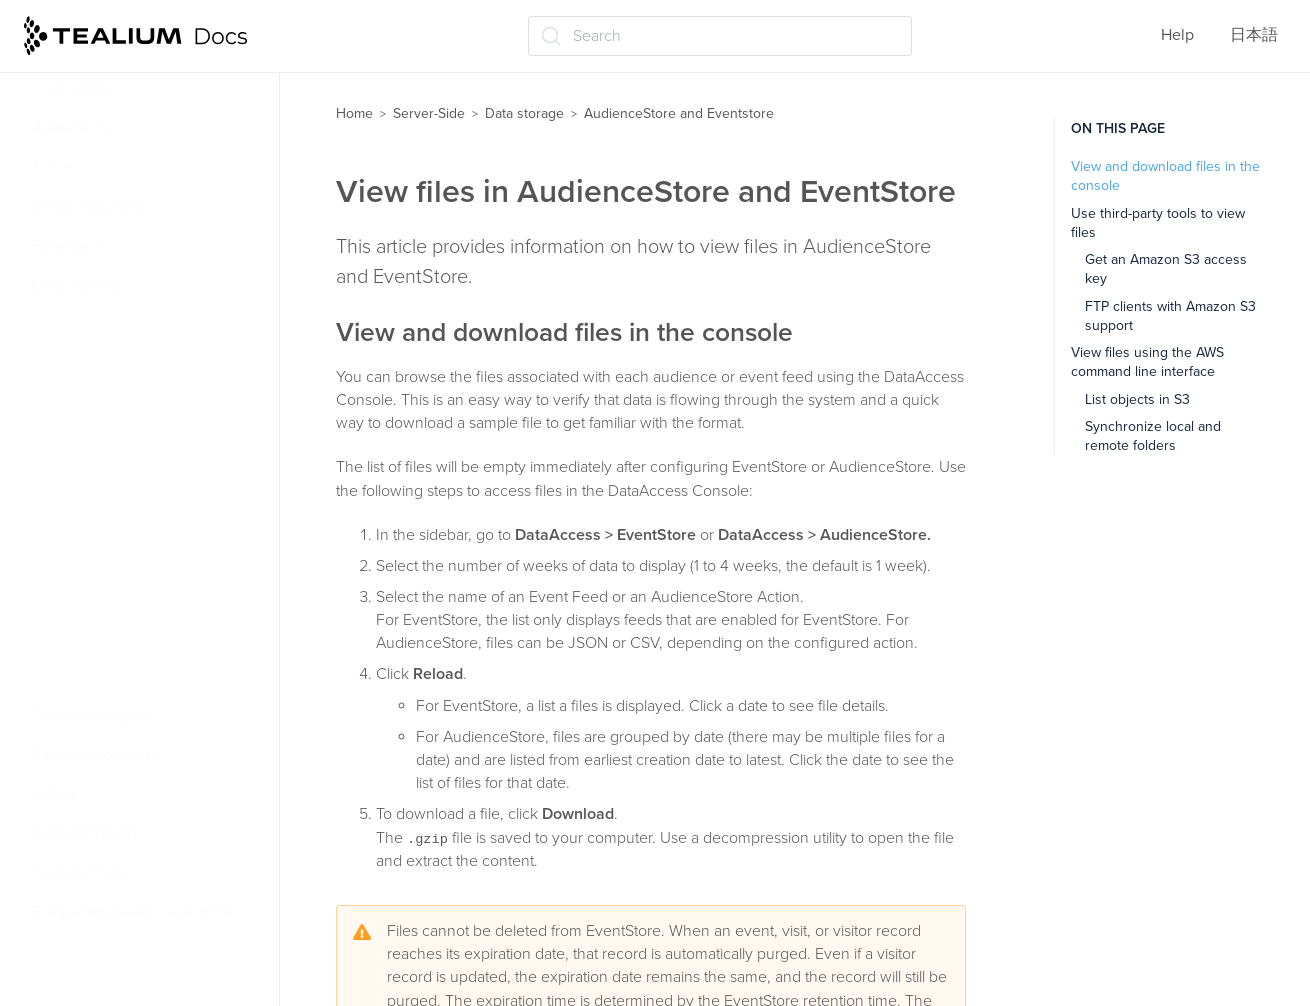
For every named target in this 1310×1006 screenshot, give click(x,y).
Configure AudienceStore (143, 442)
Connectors (73, 89)
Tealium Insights (89, 716)
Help (1177, 35)
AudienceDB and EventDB (132, 638)
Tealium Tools (80, 873)
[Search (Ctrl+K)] (720, 36)
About (75, 402)
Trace (52, 167)
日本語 (1254, 35)
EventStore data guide (131, 598)
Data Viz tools (90, 677)
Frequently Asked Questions (133, 912)
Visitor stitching (88, 206)
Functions (67, 246)
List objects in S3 (1137, 399)
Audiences (70, 128)
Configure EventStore (129, 481)
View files (88, 520)
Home (354, 113)
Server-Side (429, 113)
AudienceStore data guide (145, 559)
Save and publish (93, 755)
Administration (84, 833)
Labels (55, 794)
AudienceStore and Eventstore (149, 363)
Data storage (78, 285)
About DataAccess (108, 324)
